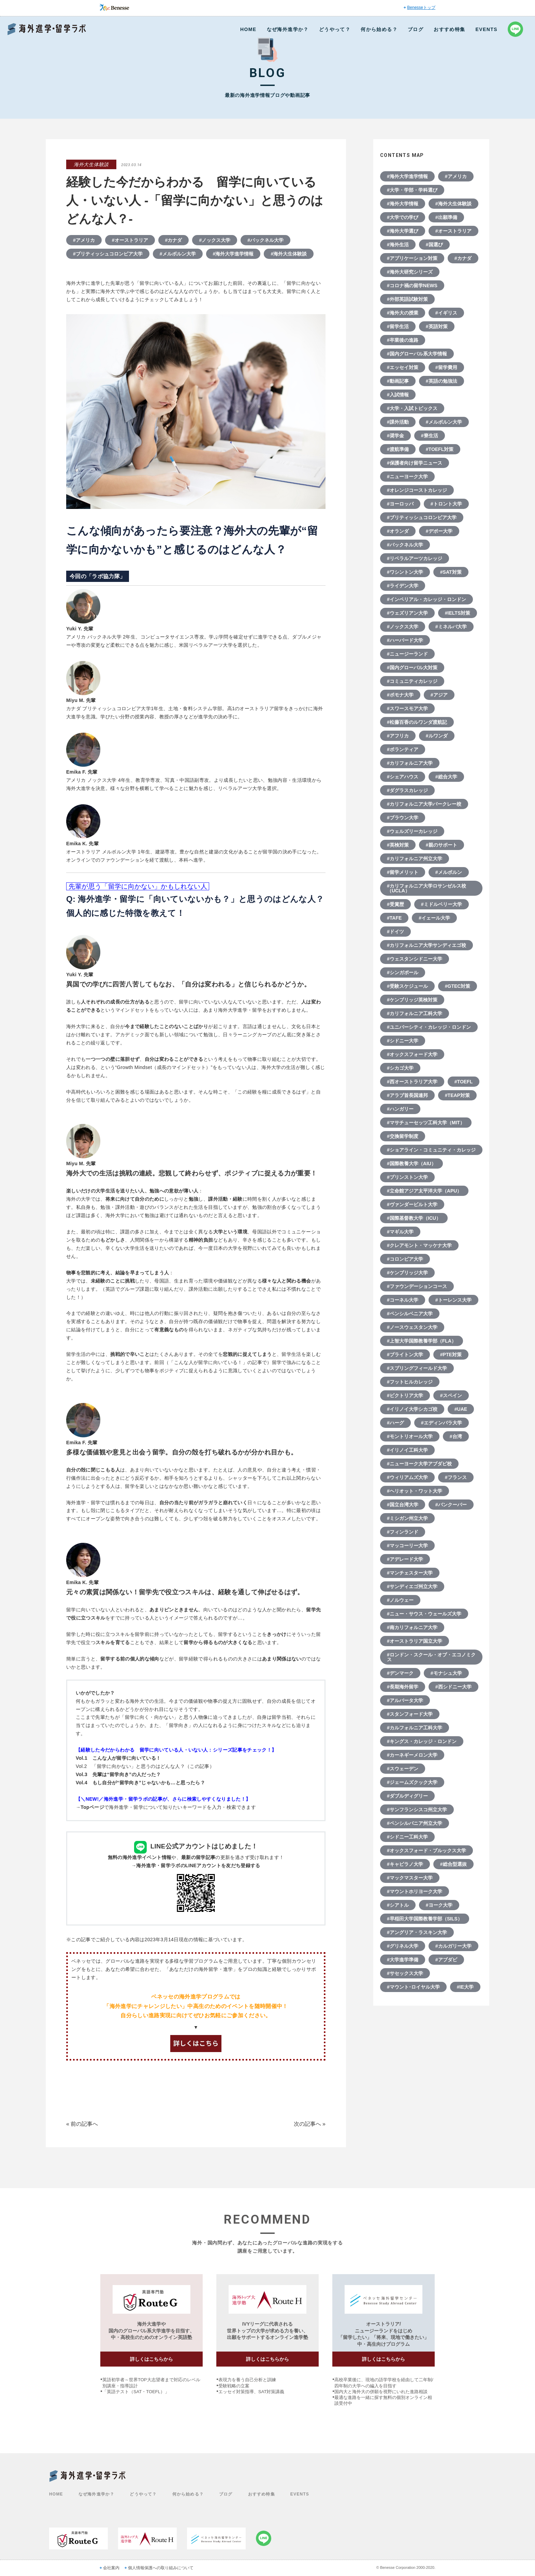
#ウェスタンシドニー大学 (414, 959)
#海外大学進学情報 (233, 254)
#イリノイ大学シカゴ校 (412, 1409)
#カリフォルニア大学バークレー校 (424, 804)
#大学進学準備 (402, 1959)
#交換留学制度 (402, 1136)
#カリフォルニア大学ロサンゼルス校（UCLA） (426, 888)
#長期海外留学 (402, 1686)
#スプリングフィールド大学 (417, 1368)
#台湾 (456, 1436)
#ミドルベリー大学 (441, 904)
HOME (248, 29)
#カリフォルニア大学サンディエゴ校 (426, 945)
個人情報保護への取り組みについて (160, 2567)
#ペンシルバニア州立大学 (414, 1823)
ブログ (415, 29)
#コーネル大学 (402, 1300)
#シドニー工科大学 (407, 1837)
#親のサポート (441, 845)
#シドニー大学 (402, 1040)
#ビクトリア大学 (405, 1395)
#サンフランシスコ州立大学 (417, 1809)
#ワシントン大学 (405, 572)
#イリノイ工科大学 (407, 1450)
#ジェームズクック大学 (412, 1782)
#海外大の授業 (402, 313)
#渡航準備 (398, 449)
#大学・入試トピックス (412, 408)
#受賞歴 (395, 904)
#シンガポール (402, 972)
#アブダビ (446, 1959)
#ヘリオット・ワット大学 (414, 1491)
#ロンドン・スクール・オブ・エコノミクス (431, 1657)
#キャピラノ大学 (405, 1864)
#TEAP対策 (457, 1095)
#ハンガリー (400, 1109)
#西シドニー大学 (453, 1686)
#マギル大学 (400, 1231)
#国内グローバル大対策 (412, 667)
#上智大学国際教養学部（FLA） (421, 1341)
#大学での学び (402, 217)
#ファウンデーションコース (417, 1286)
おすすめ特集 (449, 29)
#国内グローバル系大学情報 (417, 353)
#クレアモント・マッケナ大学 (419, 1245)
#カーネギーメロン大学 (412, 1755)
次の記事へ (307, 2124)
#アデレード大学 (405, 1559)
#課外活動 (398, 422)
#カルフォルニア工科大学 (414, 1727)
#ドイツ (395, 931)
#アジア (439, 695)
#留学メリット (402, 872)
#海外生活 (398, 244)
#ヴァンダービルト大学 (412, 1204)
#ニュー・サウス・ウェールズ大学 (424, 1613)
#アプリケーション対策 (412, 258)
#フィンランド (402, 1532)
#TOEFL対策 (439, 449)
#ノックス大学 (214, 240)
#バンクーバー (451, 1504)
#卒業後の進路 (402, 340)
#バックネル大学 (265, 240)
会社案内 (111, 2567)
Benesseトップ (421, 7)
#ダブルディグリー (407, 1796)
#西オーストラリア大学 (412, 1081)
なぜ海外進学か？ (288, 29)
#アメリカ (84, 240)
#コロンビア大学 (405, 1259)
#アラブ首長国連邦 (407, 1095)
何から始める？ (379, 29)
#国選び (434, 244)
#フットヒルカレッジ (410, 1382)
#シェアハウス (402, 776)
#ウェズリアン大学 (407, 613)
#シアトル (398, 1905)
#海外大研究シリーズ (410, 272)
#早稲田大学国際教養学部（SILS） (424, 1918)
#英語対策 (437, 326)
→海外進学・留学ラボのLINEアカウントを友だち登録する (195, 1865)
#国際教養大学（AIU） (411, 1163)
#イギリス (446, 313)
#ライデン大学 (402, 585)
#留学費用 (446, 367)
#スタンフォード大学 (410, 1714)
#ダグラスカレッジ (407, 790)
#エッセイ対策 (402, 367)
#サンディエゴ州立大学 (412, 1586)
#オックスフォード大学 (412, 1054)
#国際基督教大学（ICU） (414, 1218)
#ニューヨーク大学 (407, 476)
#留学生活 (398, 326)
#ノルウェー (400, 1600)
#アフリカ (398, 735)
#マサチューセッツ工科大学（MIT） (426, 1122)
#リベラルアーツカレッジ (414, 558)
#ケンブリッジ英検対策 (412, 999)
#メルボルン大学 (178, 254)
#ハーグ (395, 1422)
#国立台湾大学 (402, 1504)
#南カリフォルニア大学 (412, 1627)
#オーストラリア (130, 240)
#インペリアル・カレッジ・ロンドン (426, 599)
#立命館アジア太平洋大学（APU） (424, 1191)
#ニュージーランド (407, 654)
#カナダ (173, 240)
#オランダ (398, 531)
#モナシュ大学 (446, 1673)
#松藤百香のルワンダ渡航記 (417, 722)
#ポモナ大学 (400, 695)
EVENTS (486, 29)
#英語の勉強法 (441, 381)
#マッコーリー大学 (407, 1545)
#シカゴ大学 (400, 1068)
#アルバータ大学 (405, 1700)
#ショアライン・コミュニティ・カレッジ (431, 1150)
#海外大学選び (402, 231)
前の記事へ (84, 2124)
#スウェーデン (402, 1768)
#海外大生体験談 (289, 254)
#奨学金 (395, 435)
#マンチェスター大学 (410, 1573)
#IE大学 (465, 1987)
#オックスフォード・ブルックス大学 (426, 1850)
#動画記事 (398, 381)
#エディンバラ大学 (441, 1422)
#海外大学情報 (402, 203)
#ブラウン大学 (402, 817)
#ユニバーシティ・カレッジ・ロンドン (429, 1027)
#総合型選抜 (453, 1864)
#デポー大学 (439, 531)
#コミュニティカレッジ (412, 681)
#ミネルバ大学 (451, 626)
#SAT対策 (451, 572)
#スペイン (451, 1395)
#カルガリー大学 (453, 1946)
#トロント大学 (446, 504)
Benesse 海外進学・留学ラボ (46, 29)
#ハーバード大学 (405, 640)
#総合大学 (446, 776)
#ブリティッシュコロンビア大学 (108, 254)
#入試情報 (398, 394)
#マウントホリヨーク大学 (414, 1891)
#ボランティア (402, 749)
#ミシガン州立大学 (407, 1518)
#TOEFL (463, 1081)
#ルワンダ (437, 735)
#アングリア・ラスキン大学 (417, 1932)
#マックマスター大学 (410, 1877)
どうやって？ (334, 29)
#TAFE (394, 918)
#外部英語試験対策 (407, 299)
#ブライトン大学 (405, 1354)
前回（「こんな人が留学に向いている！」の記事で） (213, 1362)
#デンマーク (400, 1673)
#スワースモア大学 (407, 708)
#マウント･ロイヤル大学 (413, 1987)
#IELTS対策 (457, 613)
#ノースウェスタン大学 (412, 1327)
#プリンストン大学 (407, 1177)
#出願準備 (446, 217)
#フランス (456, 1477)
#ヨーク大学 (439, 1905)
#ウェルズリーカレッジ (412, 831)
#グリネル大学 (402, 1946)
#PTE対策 (451, 1354)
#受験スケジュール (407, 986)
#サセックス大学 (405, 1973)
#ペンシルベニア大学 (410, 1313)
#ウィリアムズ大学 (407, 1477)
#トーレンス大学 (453, 1300)
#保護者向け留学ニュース (414, 463)
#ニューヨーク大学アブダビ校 (419, 1463)
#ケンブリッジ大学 (407, 1272)
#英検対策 (398, 845)
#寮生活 (429, 435)
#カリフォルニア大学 (410, 763)
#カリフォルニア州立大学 (414, 858)
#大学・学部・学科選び (412, 190)
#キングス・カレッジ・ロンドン (422, 1741)
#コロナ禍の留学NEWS (412, 285)
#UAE (460, 1409)
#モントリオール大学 (410, 1436)
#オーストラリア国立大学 (414, 1641)
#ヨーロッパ (400, 504)
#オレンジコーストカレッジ (417, 490)
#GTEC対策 (458, 986)
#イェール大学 (434, 918)
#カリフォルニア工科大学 (414, 1013)
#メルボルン (448, 872)
